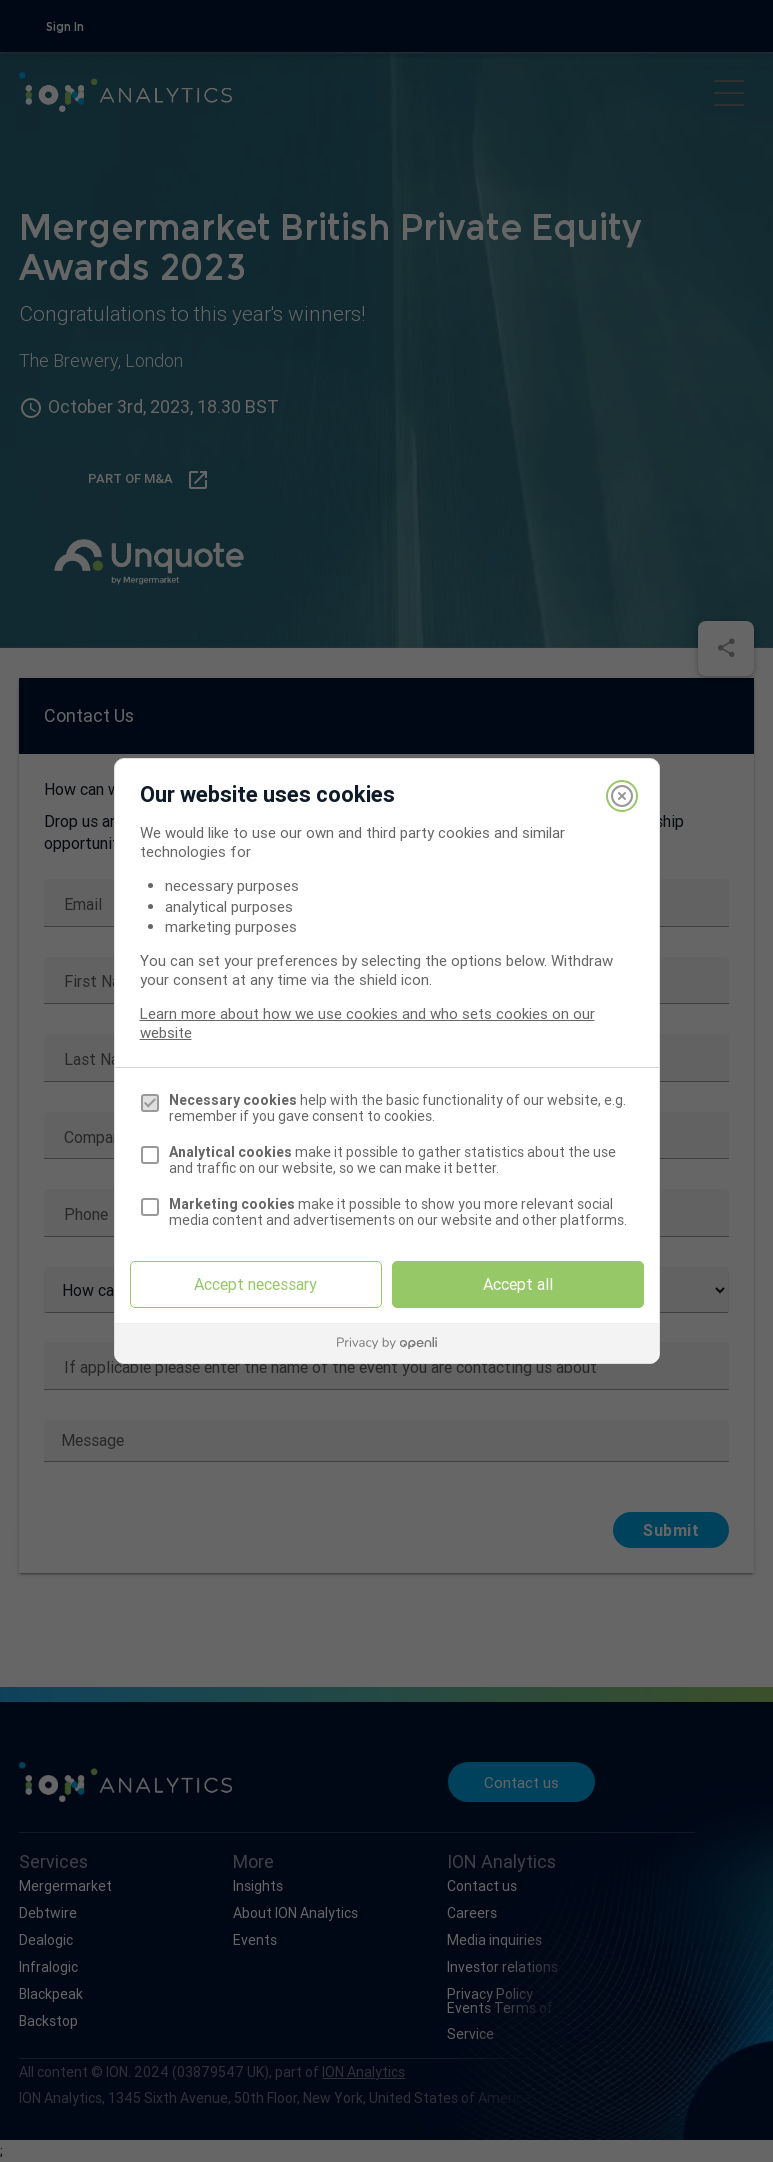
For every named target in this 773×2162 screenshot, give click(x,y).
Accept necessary (255, 1284)
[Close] (622, 796)
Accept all (518, 1284)
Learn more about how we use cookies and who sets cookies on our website (367, 1023)
